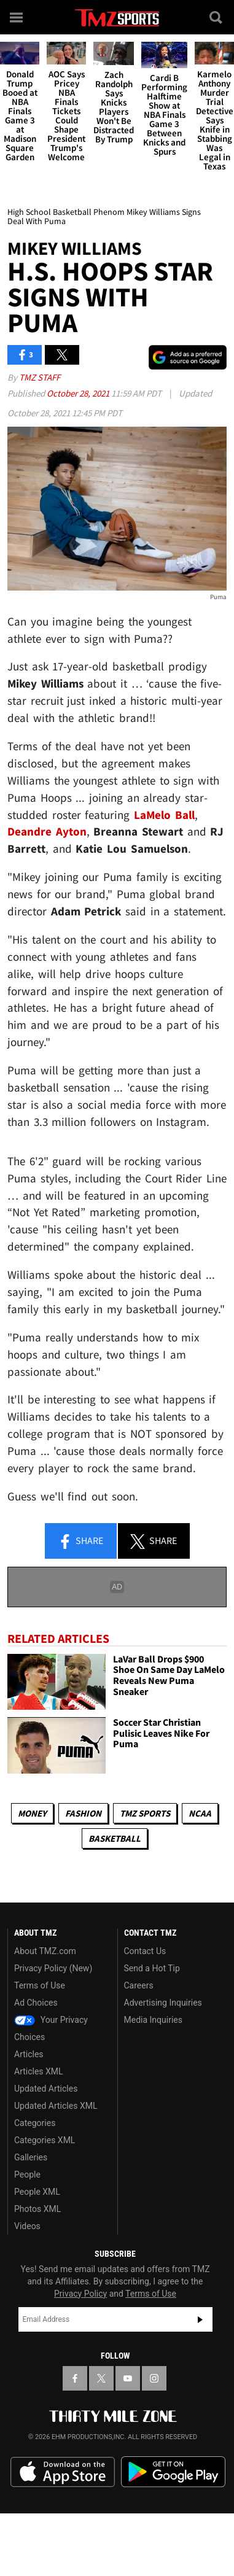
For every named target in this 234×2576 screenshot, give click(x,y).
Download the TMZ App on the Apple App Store (62, 2472)
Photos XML (37, 2209)
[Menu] (17, 17)
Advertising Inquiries (163, 2003)
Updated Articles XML (55, 2106)
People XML (37, 2192)
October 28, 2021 (79, 393)
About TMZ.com (45, 1951)
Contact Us (145, 1951)
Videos (27, 2226)
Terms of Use (39, 1985)
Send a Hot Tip (152, 1968)
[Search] (217, 17)
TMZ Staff (39, 377)
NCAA (200, 1813)
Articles (29, 2054)
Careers (139, 1985)
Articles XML (38, 2071)
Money (32, 1813)
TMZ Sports (145, 1813)
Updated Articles (45, 2088)
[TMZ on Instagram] (154, 2378)
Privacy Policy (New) (53, 1968)
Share (80, 1541)
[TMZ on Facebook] (75, 2378)
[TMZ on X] (101, 2378)
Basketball (114, 1838)
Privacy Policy (80, 2294)
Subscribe (200, 2319)
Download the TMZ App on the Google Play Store (173, 2472)
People (27, 2174)
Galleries (30, 2157)
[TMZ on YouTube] (127, 2378)
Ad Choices (36, 2003)
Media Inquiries (153, 2020)
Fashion (83, 1813)
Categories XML (44, 2140)
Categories (34, 2123)
